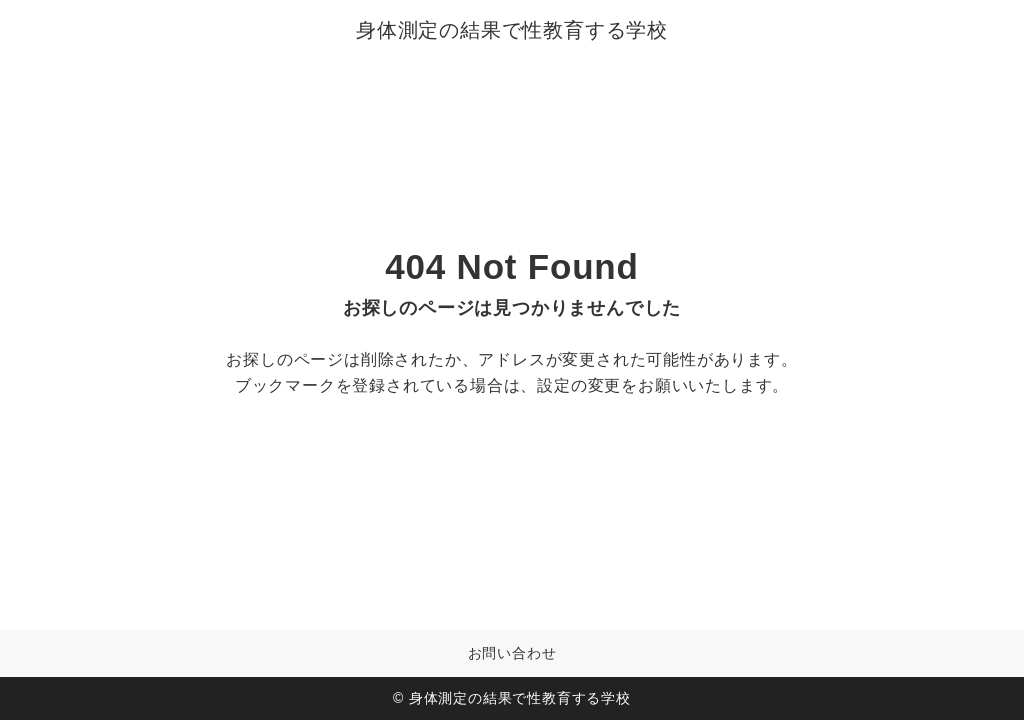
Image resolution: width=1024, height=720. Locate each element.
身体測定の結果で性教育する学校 (512, 30)
